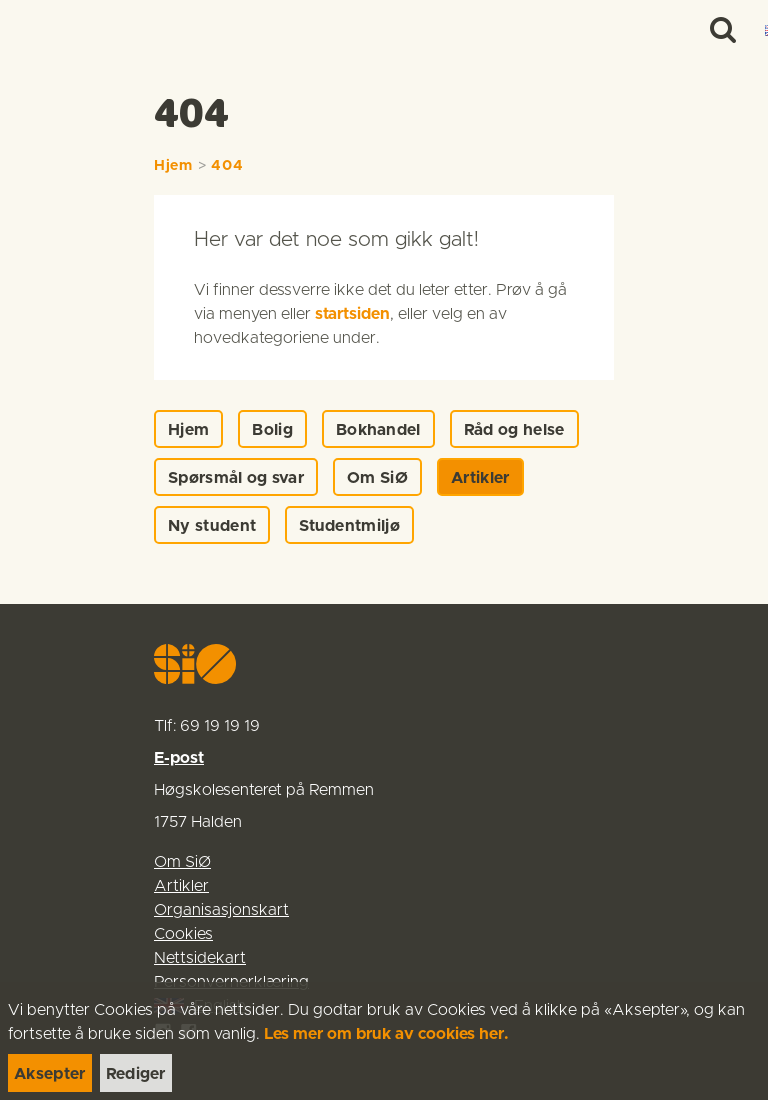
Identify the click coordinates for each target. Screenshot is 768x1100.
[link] (52, 29)
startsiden (352, 314)
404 (227, 166)
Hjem (173, 166)
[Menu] (732, 30)
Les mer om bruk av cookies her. (386, 1034)
